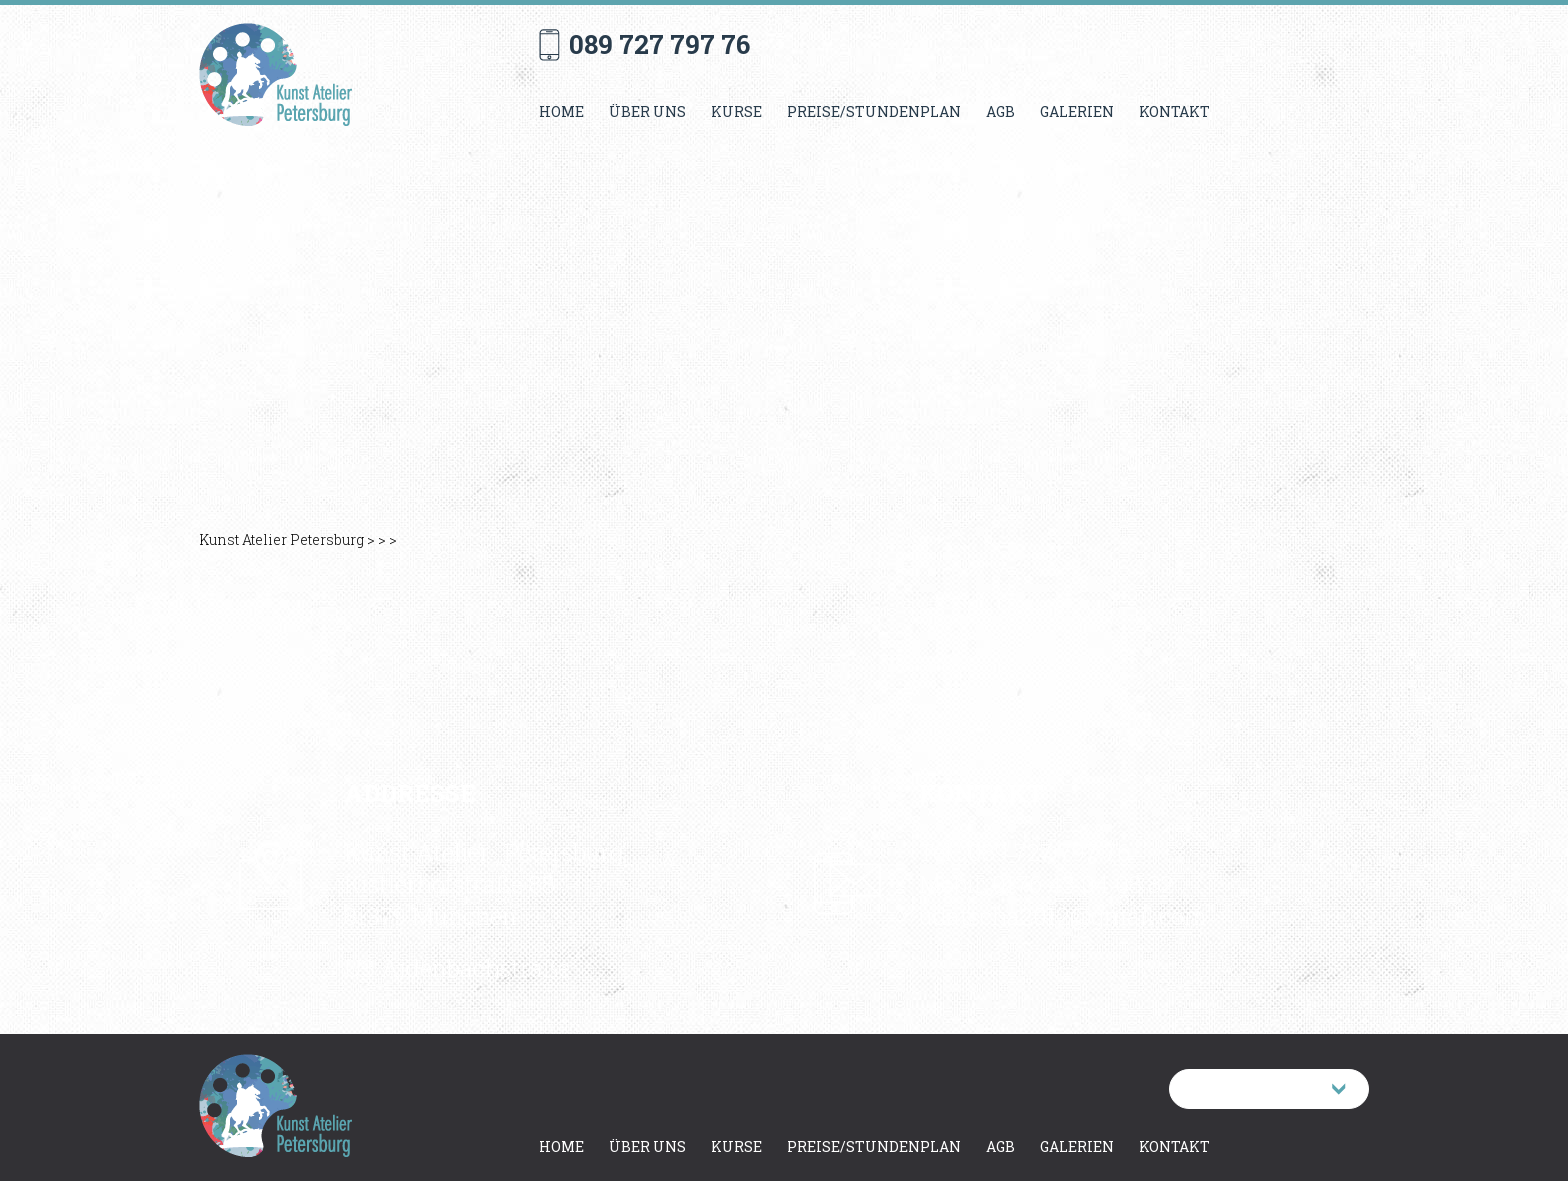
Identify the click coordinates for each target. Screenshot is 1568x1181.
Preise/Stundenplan (874, 111)
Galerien (1077, 111)
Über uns (647, 111)
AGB (1000, 111)
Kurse (736, 111)
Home (561, 111)
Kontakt (1174, 111)
